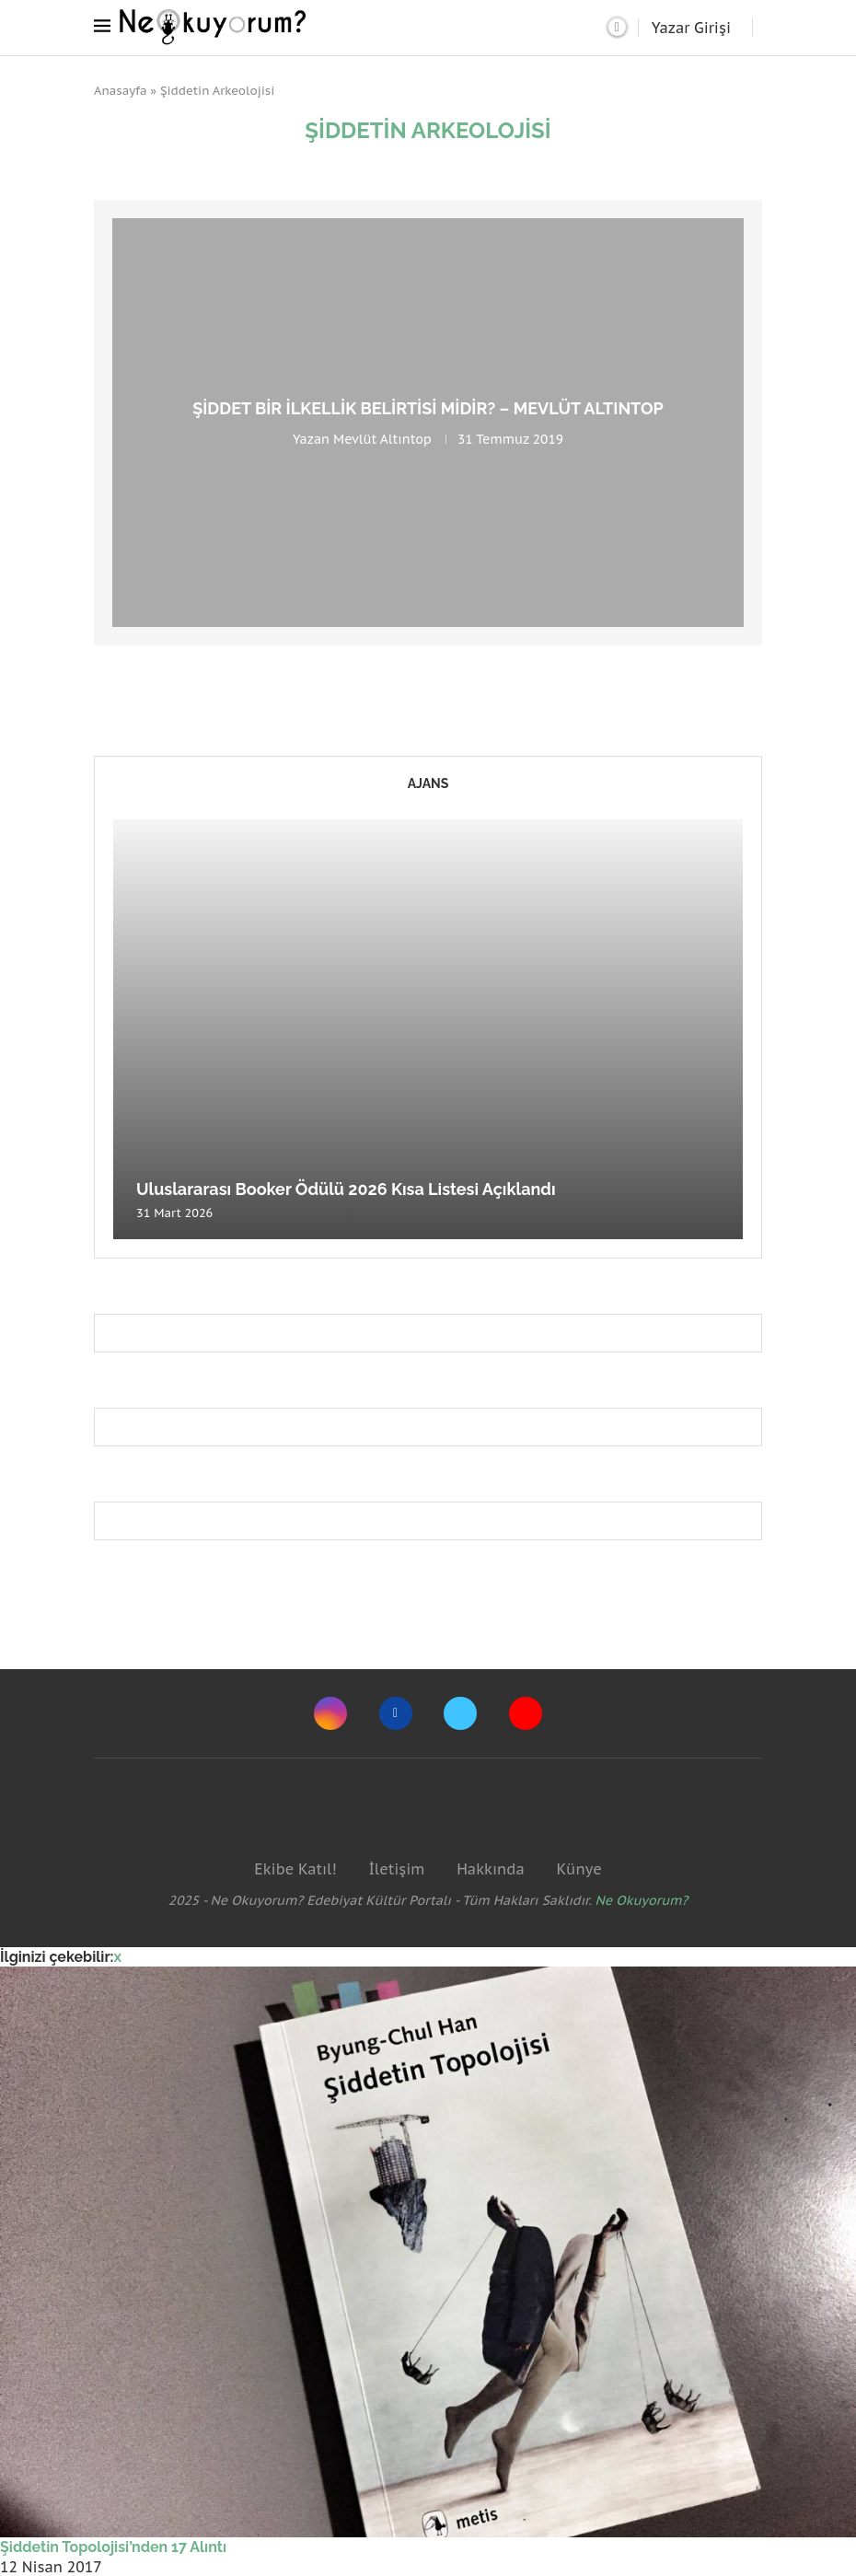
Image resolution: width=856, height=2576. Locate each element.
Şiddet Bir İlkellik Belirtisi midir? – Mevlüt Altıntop (428, 408)
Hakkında (491, 1869)
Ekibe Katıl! (295, 1869)
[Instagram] (330, 1713)
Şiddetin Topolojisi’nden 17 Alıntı (113, 2547)
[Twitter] (460, 1713)
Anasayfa (120, 91)
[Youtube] (525, 1713)
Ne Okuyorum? (642, 1900)
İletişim (396, 1869)
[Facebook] (395, 1713)
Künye (578, 1869)
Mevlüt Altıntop (382, 439)
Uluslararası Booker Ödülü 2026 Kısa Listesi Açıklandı (346, 1189)
